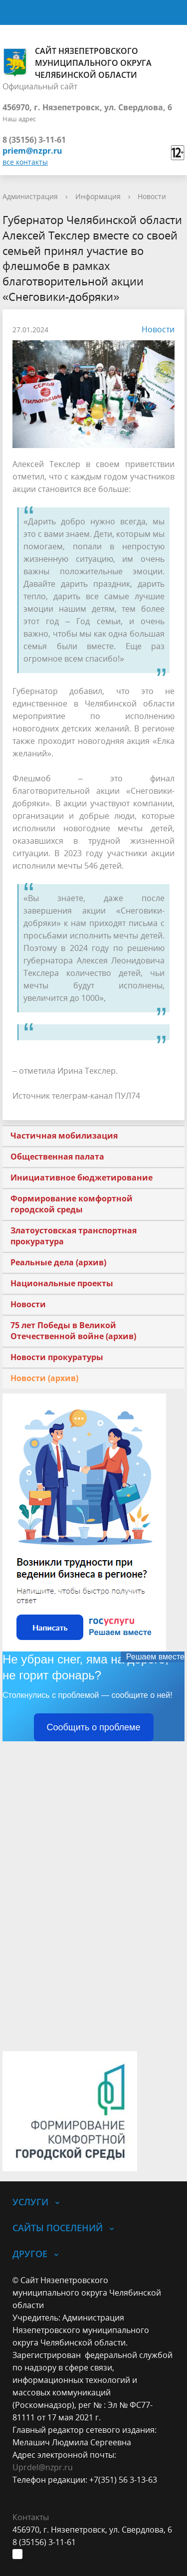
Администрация (30, 196)
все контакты (25, 162)
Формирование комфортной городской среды (71, 1204)
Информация (98, 196)
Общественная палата (57, 1156)
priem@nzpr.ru (32, 150)
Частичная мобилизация (64, 1135)
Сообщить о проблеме (94, 1727)
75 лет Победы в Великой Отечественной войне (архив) (73, 1331)
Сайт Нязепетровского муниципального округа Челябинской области (77, 62)
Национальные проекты (61, 1283)
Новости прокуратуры (56, 1357)
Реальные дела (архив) (58, 1262)
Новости (152, 196)
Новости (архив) (44, 1378)
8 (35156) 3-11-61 (34, 139)
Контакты (30, 2517)
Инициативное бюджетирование (81, 1177)
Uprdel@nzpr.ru (42, 2467)
